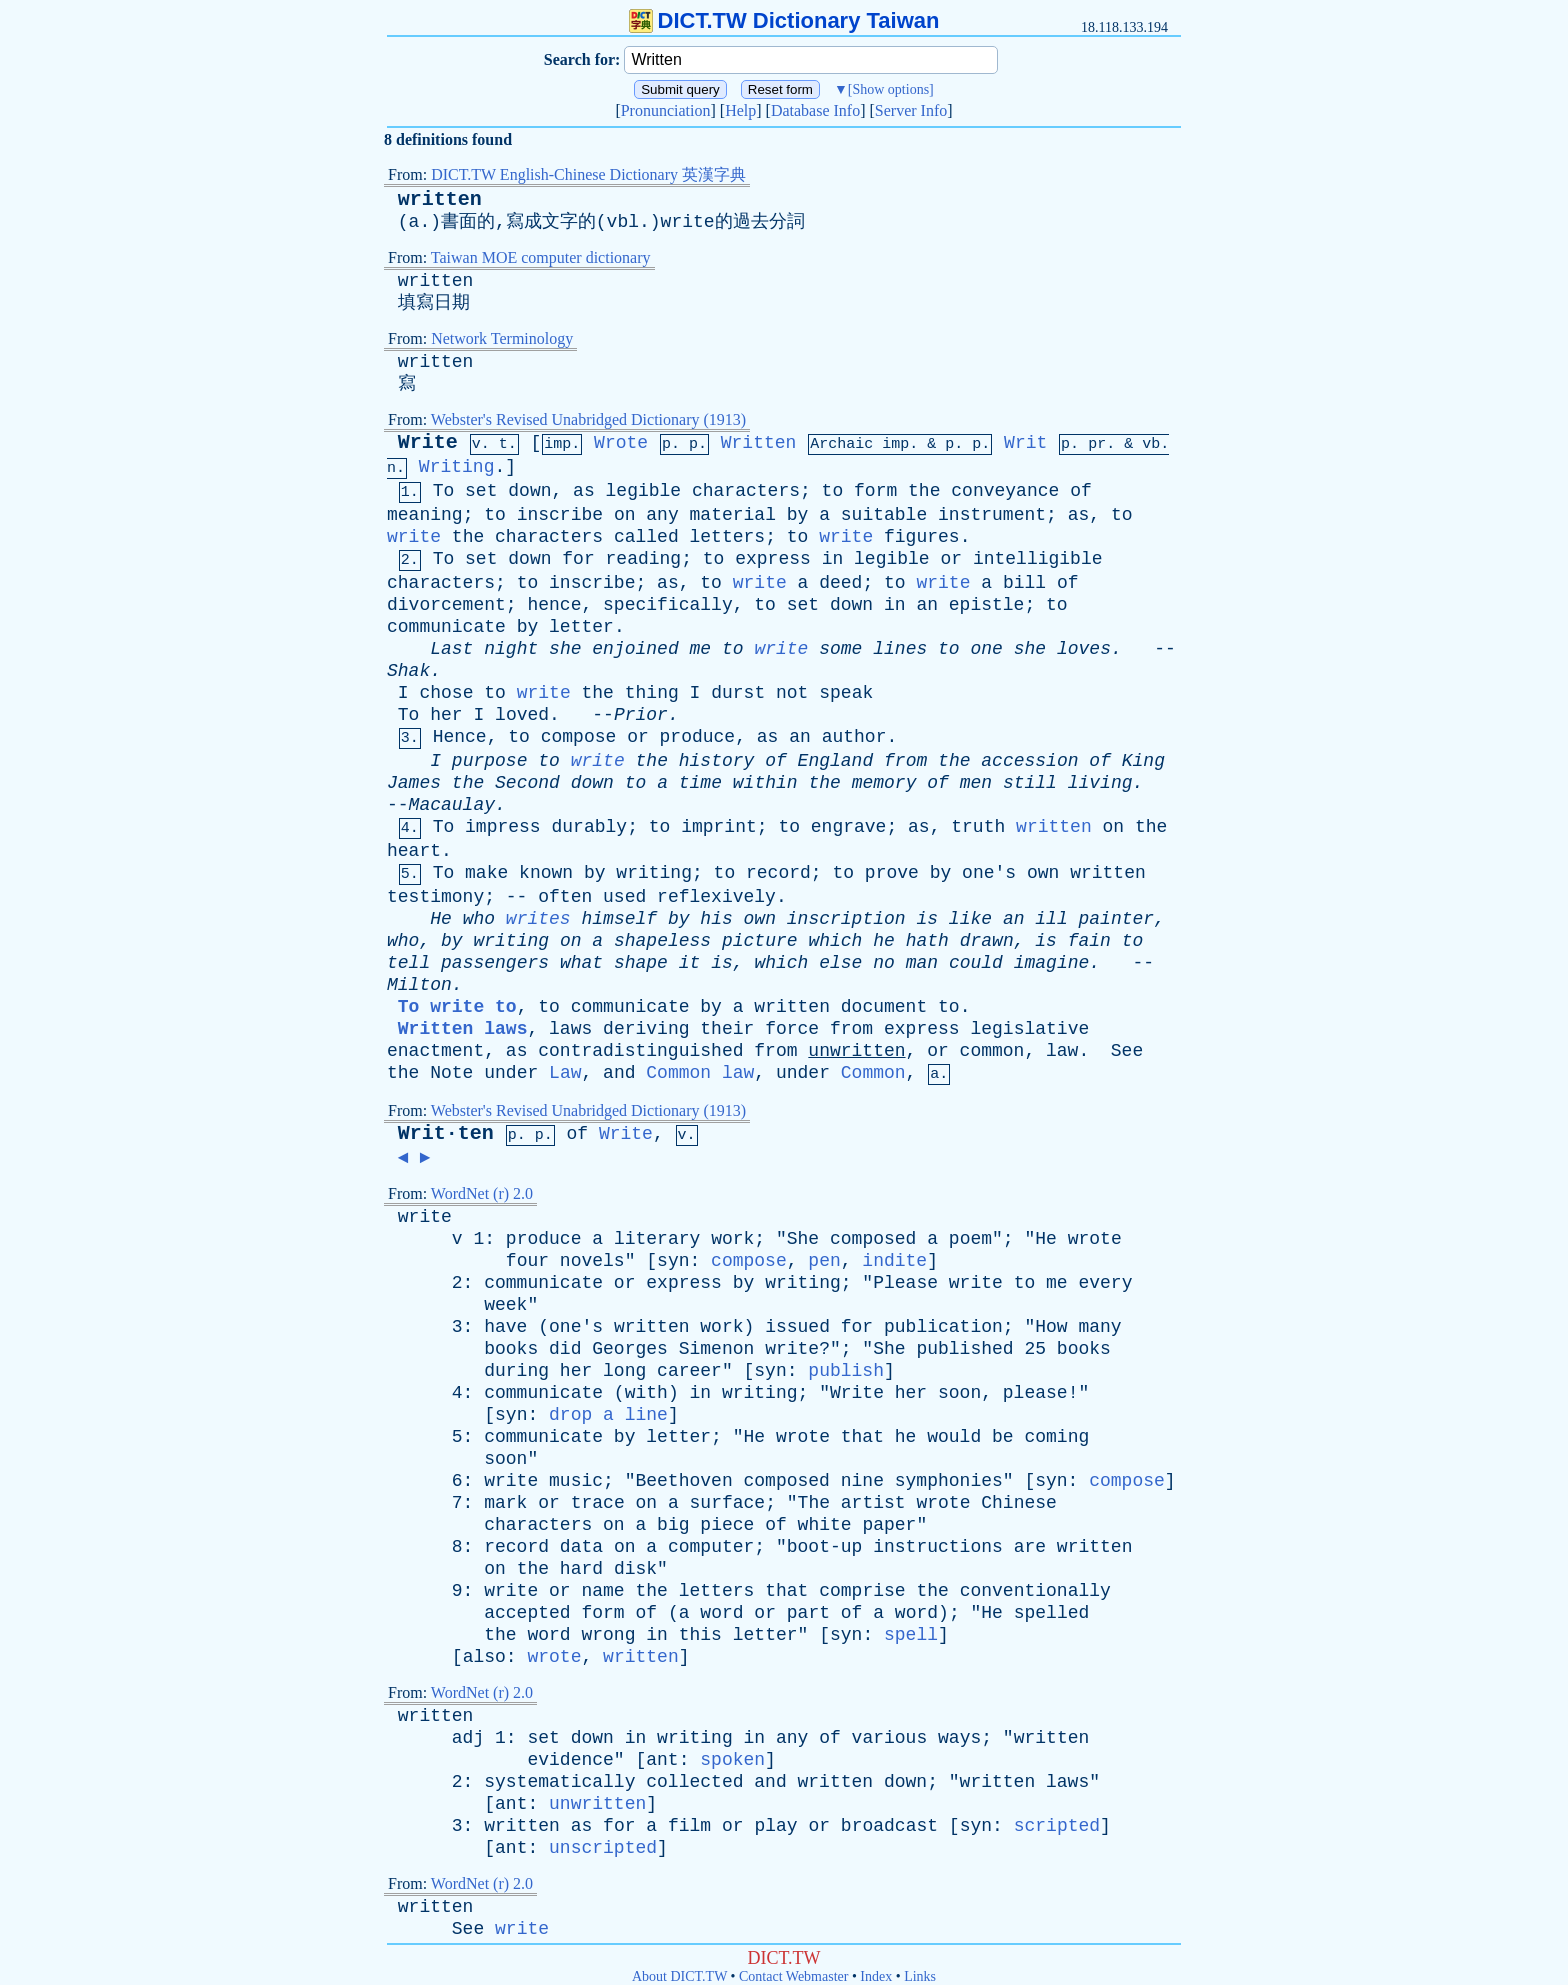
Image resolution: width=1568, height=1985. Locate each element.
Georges (630, 1349)
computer (711, 1547)
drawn (987, 941)
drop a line (608, 1415)
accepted (527, 1613)
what (581, 963)
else (840, 963)
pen (824, 1261)
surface (728, 1503)
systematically (559, 1782)
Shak (408, 671)
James (414, 783)
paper (889, 1525)
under (511, 1073)
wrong (608, 1635)
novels (592, 1261)
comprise (862, 1591)
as (584, 491)
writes (538, 919)
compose (579, 737)
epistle (987, 605)
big (673, 1525)
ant (662, 1760)
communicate (446, 627)
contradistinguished (640, 1051)
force (792, 1029)
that (862, 1437)
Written (759, 443)
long (624, 1371)
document (884, 1007)
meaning (425, 515)
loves (1084, 649)
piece (727, 1525)
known (546, 873)
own (1043, 873)
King (1143, 761)
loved (522, 715)
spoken (732, 1760)
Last (451, 649)
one (986, 649)
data (581, 1547)
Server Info (911, 110)
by (798, 515)
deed (840, 583)
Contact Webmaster (793, 1976)
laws (570, 1029)
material (733, 515)
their (727, 1029)
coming (1056, 1437)
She (803, 1239)
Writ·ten (446, 1133)
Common (873, 1073)
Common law (700, 1073)
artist (873, 1503)
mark (505, 1503)
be (1003, 1437)
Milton (419, 985)
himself (619, 919)
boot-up (825, 1547)
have (505, 1327)
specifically (668, 605)
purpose (490, 761)
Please (905, 1283)
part (808, 1613)
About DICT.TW (679, 1976)
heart (414, 851)
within (765, 783)
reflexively (716, 897)
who (479, 919)
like (970, 919)
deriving (646, 1029)
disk (635, 1569)
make (486, 873)
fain (1089, 941)
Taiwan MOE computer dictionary (541, 257)
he (884, 941)
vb (1151, 444)
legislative (1029, 1029)
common (992, 1051)
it (690, 963)
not (792, 693)
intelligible (1038, 559)
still (1030, 783)
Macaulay (452, 805)
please (1035, 1393)
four (527, 1261)
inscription (846, 919)
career (689, 1371)
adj (468, 1738)
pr (1097, 444)
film (689, 1826)
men (976, 783)
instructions (938, 1547)
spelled (1052, 1613)
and (619, 1073)
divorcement (446, 605)
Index (876, 1976)
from (905, 761)
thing (652, 693)
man (922, 963)
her (446, 715)
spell (911, 1635)
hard (581, 1569)
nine (862, 1481)
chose (446, 693)
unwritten (856, 1051)
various (890, 1738)
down (529, 491)
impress (503, 827)
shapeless (662, 941)
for (578, 559)
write (414, 537)
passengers (495, 963)
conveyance (1005, 491)
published (964, 1349)
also (484, 1657)
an (927, 605)
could (976, 963)
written (440, 199)
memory (884, 783)
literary (657, 1239)
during (516, 1371)
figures (922, 537)
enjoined (635, 649)
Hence (460, 737)
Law (565, 1073)
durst (738, 693)
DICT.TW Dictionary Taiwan (784, 20)
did (565, 1349)
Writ (1025, 443)
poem (970, 1239)
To (444, 491)
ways (959, 1738)
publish (846, 1371)
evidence (570, 1760)
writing (654, 873)
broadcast (889, 1826)
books (511, 1349)
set (481, 491)
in (833, 559)
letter (581, 627)
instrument (992, 515)
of (1081, 491)
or (951, 559)
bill (1024, 583)
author (854, 737)
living (1100, 783)
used (624, 897)
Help (740, 110)
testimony (435, 897)
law (1062, 1051)
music (576, 1481)
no (884, 963)
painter (1117, 919)
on (625, 515)
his (716, 919)
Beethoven (683, 1481)
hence (554, 605)
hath (927, 941)
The (814, 1503)
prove (892, 873)
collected (694, 1782)
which (835, 941)
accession (1029, 761)
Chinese (1019, 1503)
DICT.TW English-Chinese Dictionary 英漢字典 (588, 174)
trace (598, 1503)
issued (797, 1327)
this (700, 1635)
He (441, 919)
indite (894, 1261)
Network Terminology (502, 338)
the (924, 491)
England (836, 761)
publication (943, 1327)
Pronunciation (666, 110)
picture (760, 941)
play (775, 1826)
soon (959, 1393)
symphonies (949, 1481)
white (825, 1525)
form (875, 491)
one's (989, 873)
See (1127, 1051)
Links (920, 1976)
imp (895, 444)
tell (408, 963)
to (833, 491)
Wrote (621, 443)
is (927, 919)
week (505, 1305)
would (954, 1437)
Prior (641, 715)
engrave (849, 827)
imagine (1052, 963)
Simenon (717, 1349)
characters (746, 491)
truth (978, 827)
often (565, 897)
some (840, 649)
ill (1051, 919)
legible (644, 491)
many (1099, 1327)
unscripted (603, 1848)
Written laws (463, 1029)
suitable (884, 515)
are (1030, 1547)
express (773, 559)
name (602, 1591)
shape (641, 963)
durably (590, 827)
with (646, 1393)
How (1051, 1327)
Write (428, 442)
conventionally (1035, 1591)
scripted (1057, 1826)
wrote (1095, 1239)
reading (644, 559)
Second (527, 783)
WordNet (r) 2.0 (482, 1193)
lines (900, 649)
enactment (435, 1051)
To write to (457, 1007)
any (662, 515)
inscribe (560, 515)
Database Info (815, 110)
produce (698, 737)
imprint (719, 827)
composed (873, 1239)
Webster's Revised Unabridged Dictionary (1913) (588, 419)
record (778, 873)
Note (451, 1073)
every (1105, 1283)
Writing (457, 467)
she (565, 649)
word (721, 1613)
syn (673, 1261)
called (646, 537)
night (511, 649)
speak (846, 693)
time (700, 783)
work (732, 1239)
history (717, 761)
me (701, 649)
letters (728, 537)
